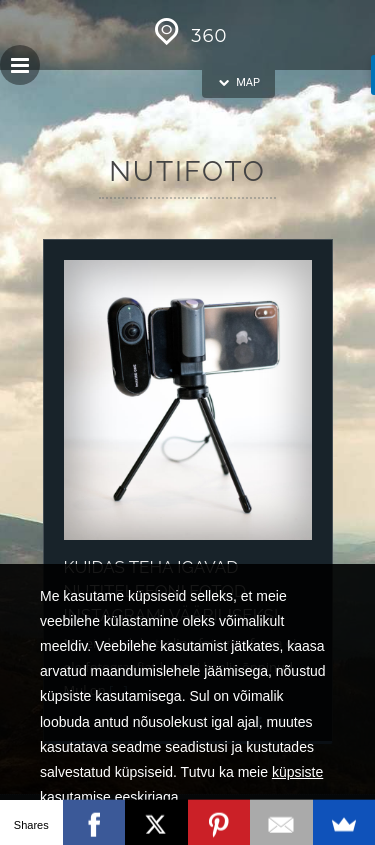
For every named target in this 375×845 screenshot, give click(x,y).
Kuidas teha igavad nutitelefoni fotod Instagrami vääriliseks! (171, 591)
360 (188, 36)
